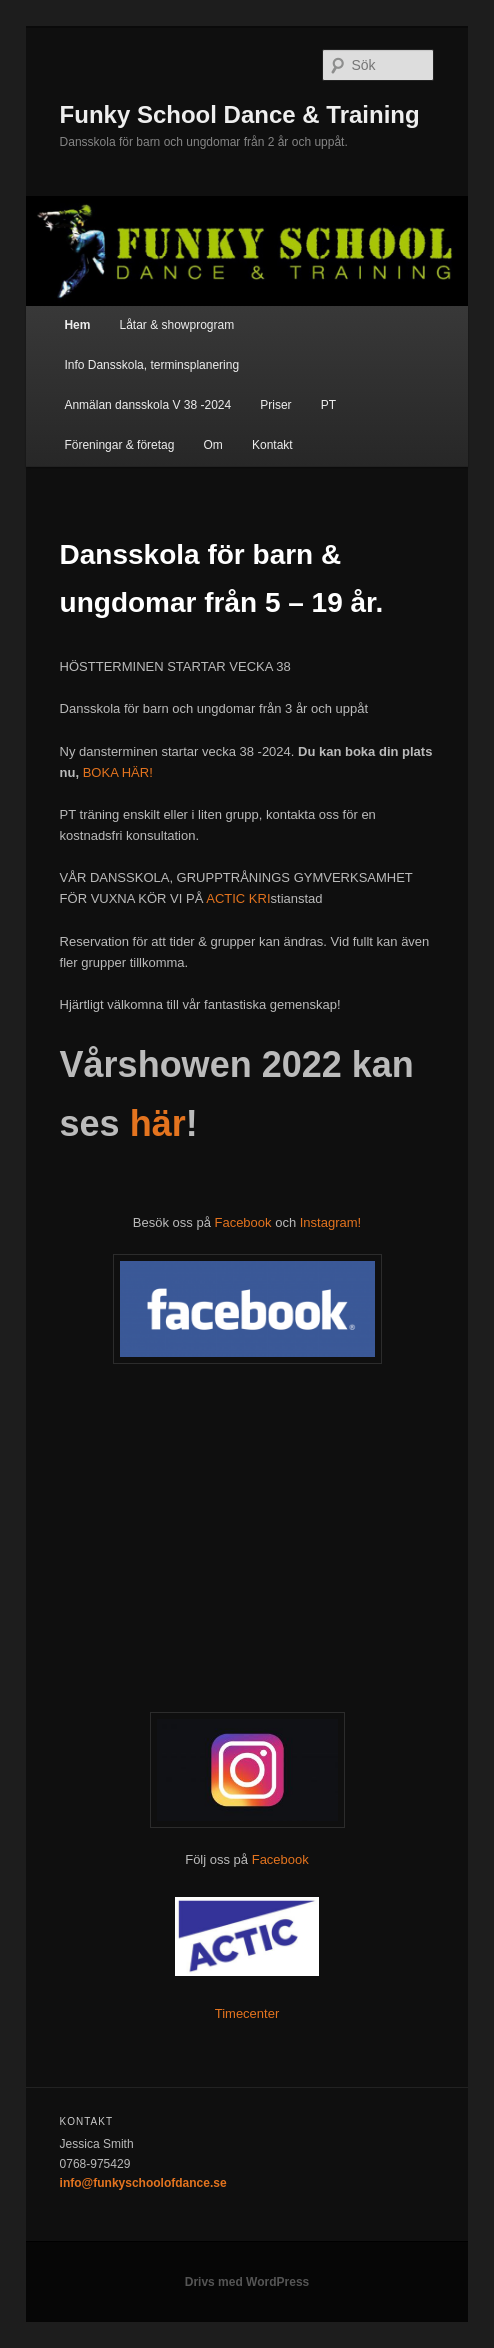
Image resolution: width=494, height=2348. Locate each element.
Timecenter (247, 2013)
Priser (275, 405)
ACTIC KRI (236, 898)
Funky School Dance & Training (240, 114)
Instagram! (330, 1222)
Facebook (242, 1222)
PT (328, 405)
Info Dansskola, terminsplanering (151, 365)
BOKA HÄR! (118, 772)
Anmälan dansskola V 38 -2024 (147, 405)
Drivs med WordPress (247, 2282)
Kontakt (272, 445)
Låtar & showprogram (176, 325)
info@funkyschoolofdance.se (143, 2183)
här (158, 1123)
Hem (77, 325)
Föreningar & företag (119, 445)
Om (213, 445)
